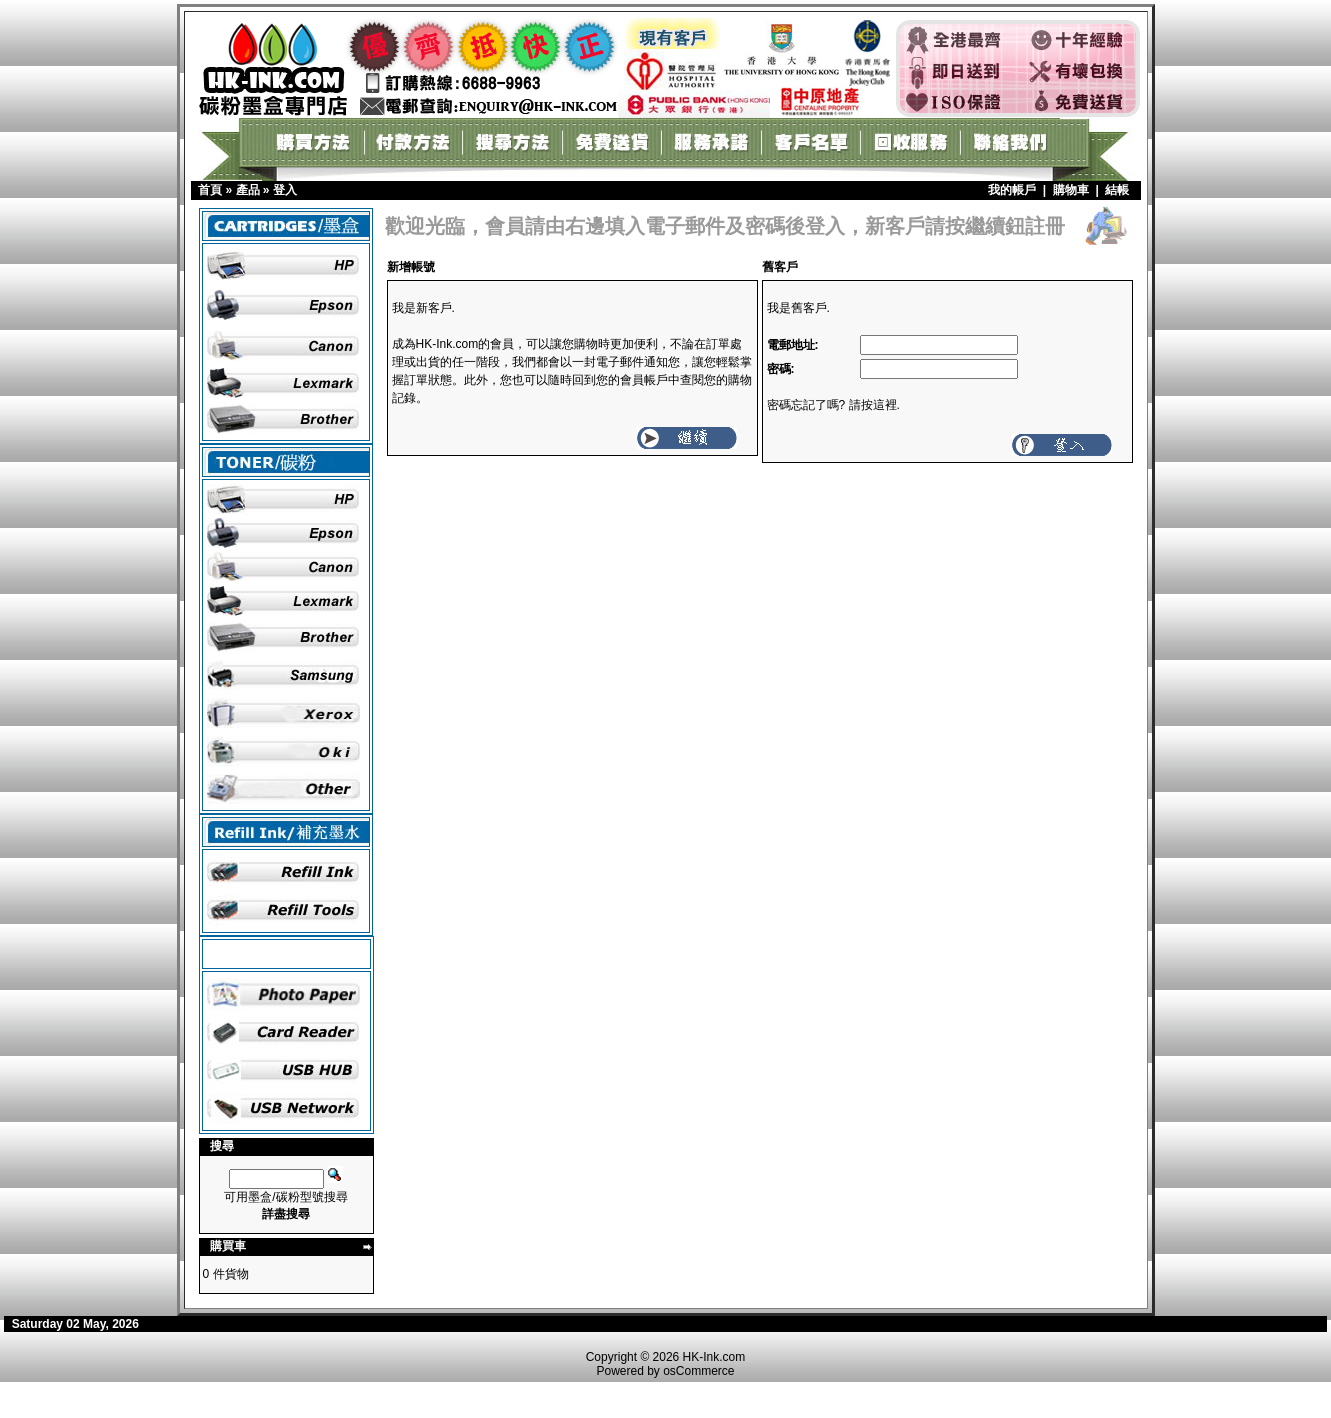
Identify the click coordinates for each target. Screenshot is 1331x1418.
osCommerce (698, 1371)
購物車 (1071, 190)
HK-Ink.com (714, 1357)
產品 (248, 190)
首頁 (210, 190)
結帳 (1117, 190)
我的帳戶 (1012, 190)
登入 (285, 190)
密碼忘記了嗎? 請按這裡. (833, 405)
